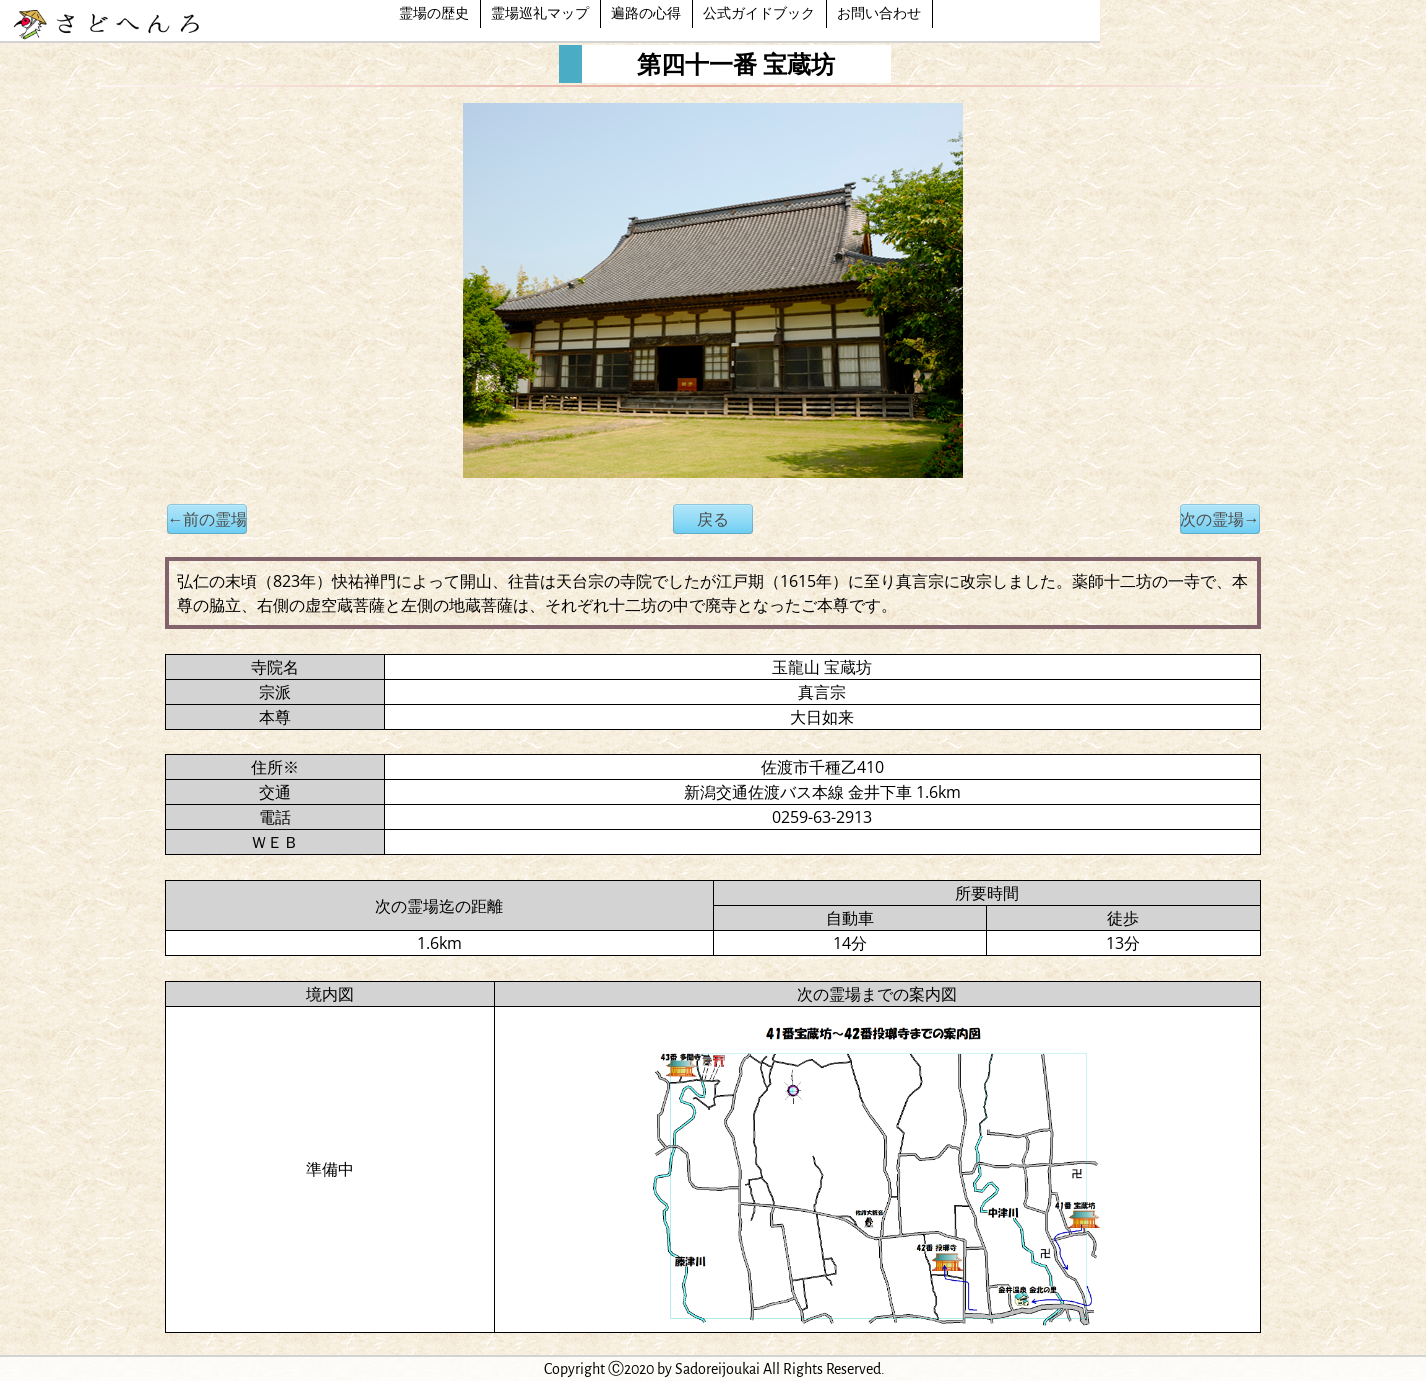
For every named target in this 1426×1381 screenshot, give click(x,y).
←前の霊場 (207, 519)
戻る (713, 519)
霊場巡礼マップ (540, 14)
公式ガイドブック (759, 14)
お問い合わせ (879, 14)
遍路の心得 (646, 14)
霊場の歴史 (434, 14)
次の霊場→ (1220, 519)
